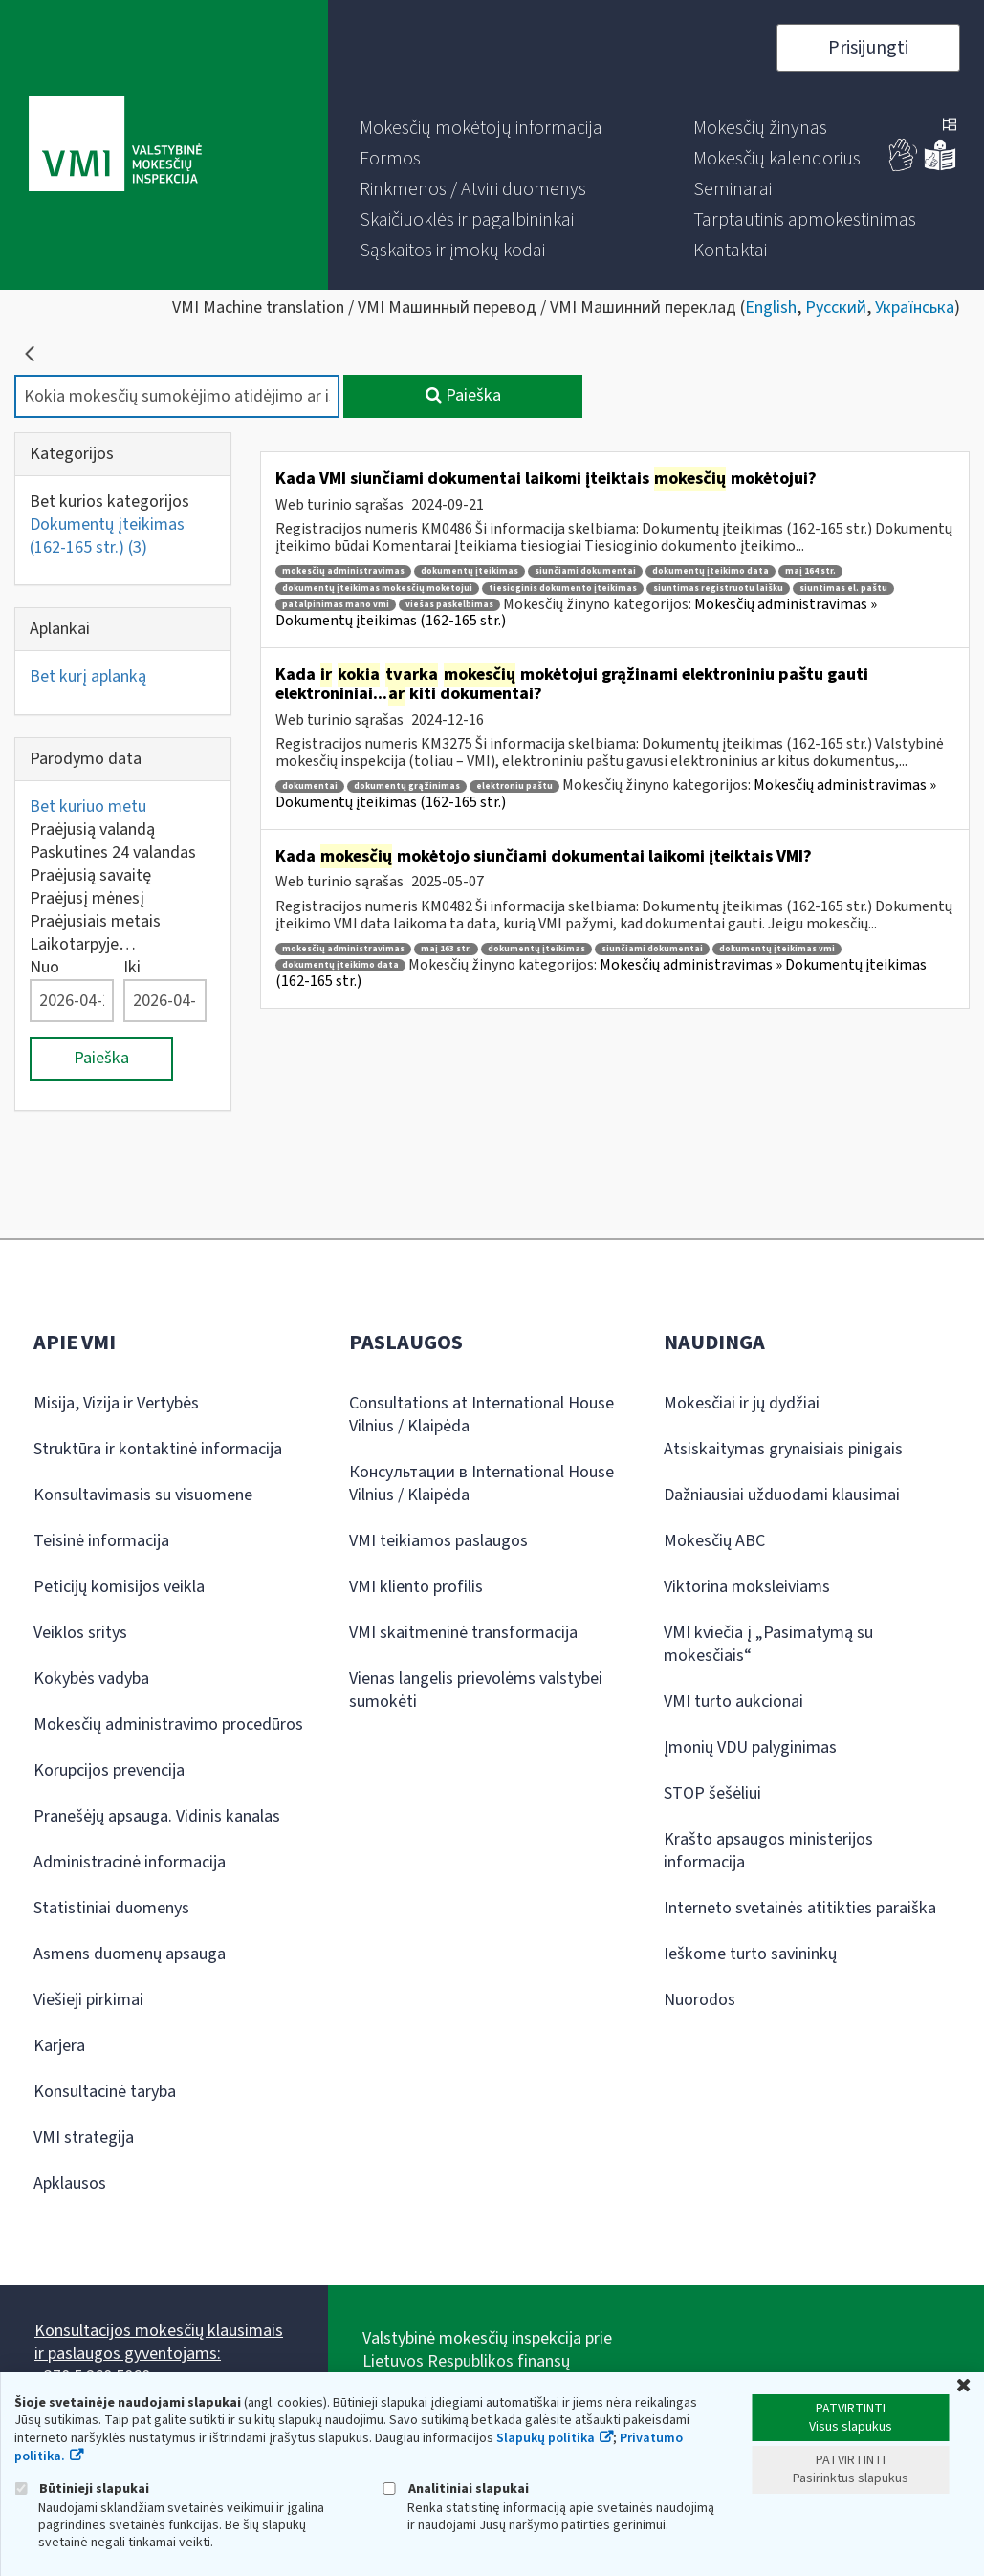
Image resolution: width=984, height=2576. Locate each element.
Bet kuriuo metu (88, 807)
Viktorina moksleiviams (747, 1587)
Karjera (59, 2046)
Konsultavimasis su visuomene (142, 1495)
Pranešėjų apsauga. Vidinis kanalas (156, 1816)
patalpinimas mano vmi (335, 605)
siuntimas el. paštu (843, 588)
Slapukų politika (545, 2438)
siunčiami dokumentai (585, 571)
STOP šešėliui (712, 1793)
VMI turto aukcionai (733, 1702)
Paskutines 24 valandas (113, 852)
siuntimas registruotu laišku (718, 588)
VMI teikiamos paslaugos (438, 1541)
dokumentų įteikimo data (710, 571)
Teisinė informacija (101, 1541)
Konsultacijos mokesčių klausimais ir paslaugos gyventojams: (158, 2342)
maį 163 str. (446, 949)
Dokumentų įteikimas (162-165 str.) (107, 536)
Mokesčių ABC (714, 1541)
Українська (914, 307)
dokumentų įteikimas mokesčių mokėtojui (377, 588)
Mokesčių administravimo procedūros (168, 1724)
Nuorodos (699, 2000)
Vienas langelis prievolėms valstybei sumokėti (475, 1690)
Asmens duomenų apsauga (129, 1954)
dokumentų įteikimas (469, 571)
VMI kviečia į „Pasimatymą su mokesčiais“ (768, 1644)
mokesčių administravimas (343, 571)
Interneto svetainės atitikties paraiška (800, 1908)
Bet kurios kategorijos (109, 501)
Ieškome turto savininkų (750, 1954)
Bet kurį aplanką (88, 676)
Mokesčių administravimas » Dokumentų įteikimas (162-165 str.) (601, 973)
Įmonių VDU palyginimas (750, 1747)
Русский (835, 307)
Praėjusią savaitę (90, 875)
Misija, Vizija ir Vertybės (116, 1403)
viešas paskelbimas (449, 605)
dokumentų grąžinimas (407, 786)
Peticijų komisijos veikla (119, 1587)
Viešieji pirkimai (88, 2000)
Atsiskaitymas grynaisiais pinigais (783, 1449)
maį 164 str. (810, 571)
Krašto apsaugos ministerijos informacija (768, 1850)
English (771, 307)
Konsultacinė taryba (104, 2092)
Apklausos (69, 2183)
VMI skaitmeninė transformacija (463, 1633)
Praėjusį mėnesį (87, 898)
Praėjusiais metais (95, 921)
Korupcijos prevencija (109, 1770)
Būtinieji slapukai (81, 2488)
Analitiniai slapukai (456, 2488)
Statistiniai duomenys (111, 1908)
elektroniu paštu (514, 786)
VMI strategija (83, 2138)
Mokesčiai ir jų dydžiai (742, 1403)
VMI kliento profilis (416, 1587)
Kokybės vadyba (91, 1679)
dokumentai (310, 786)
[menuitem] (481, 128)
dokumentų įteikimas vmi (777, 949)
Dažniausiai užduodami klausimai (782, 1495)
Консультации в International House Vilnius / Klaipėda (481, 1483)
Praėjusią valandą (92, 829)
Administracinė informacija (129, 1862)
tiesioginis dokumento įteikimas (563, 588)
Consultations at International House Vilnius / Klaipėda (481, 1414)
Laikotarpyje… (83, 944)
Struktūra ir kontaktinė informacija (157, 1449)
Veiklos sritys (80, 1633)
